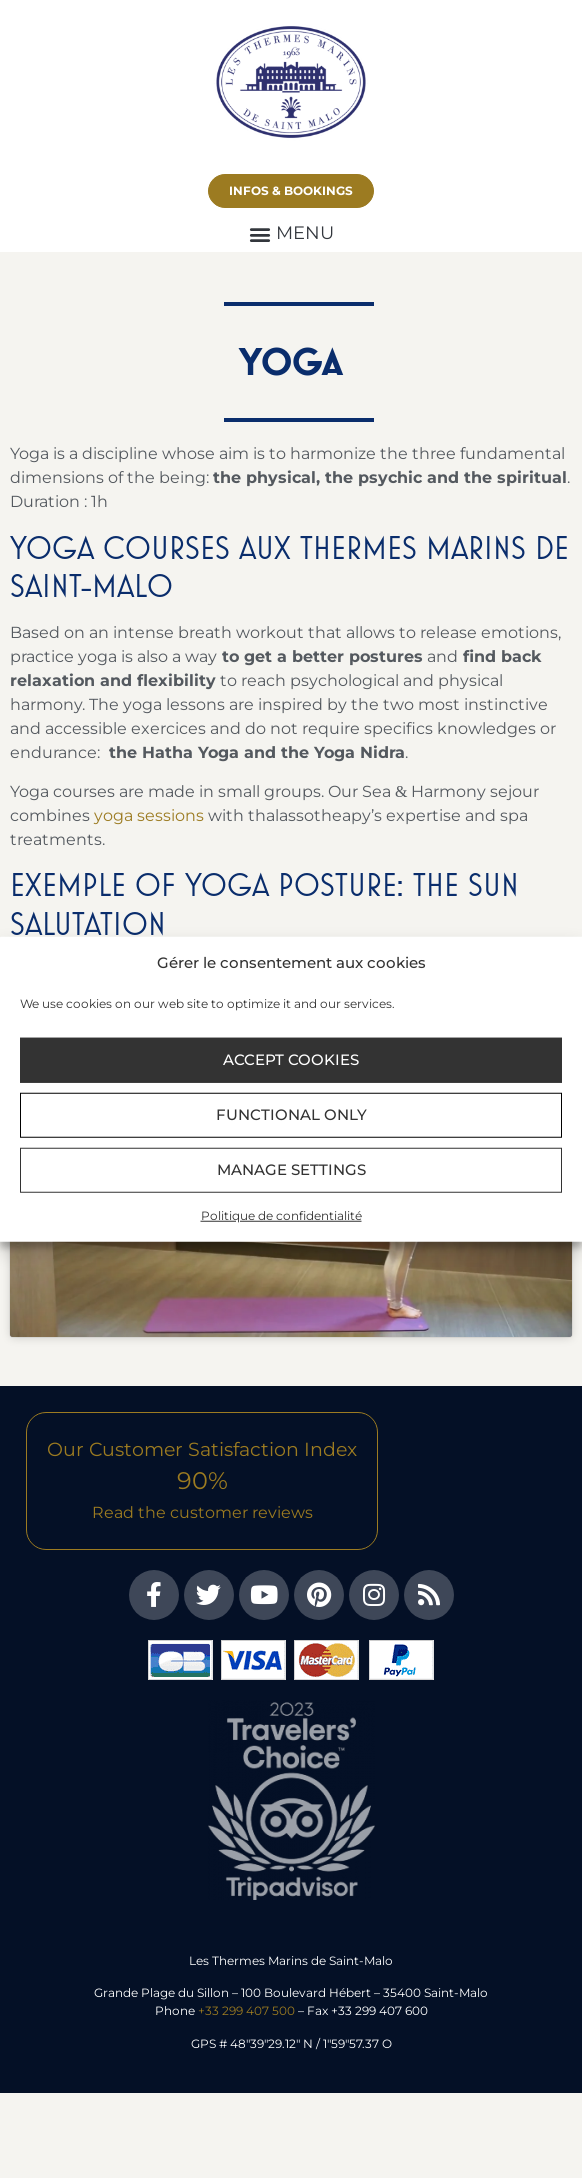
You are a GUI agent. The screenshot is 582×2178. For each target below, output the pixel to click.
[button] (291, 233)
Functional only (291, 1114)
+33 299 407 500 (246, 2010)
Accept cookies (291, 1059)
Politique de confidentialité (281, 1214)
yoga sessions (149, 815)
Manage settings (291, 1169)
